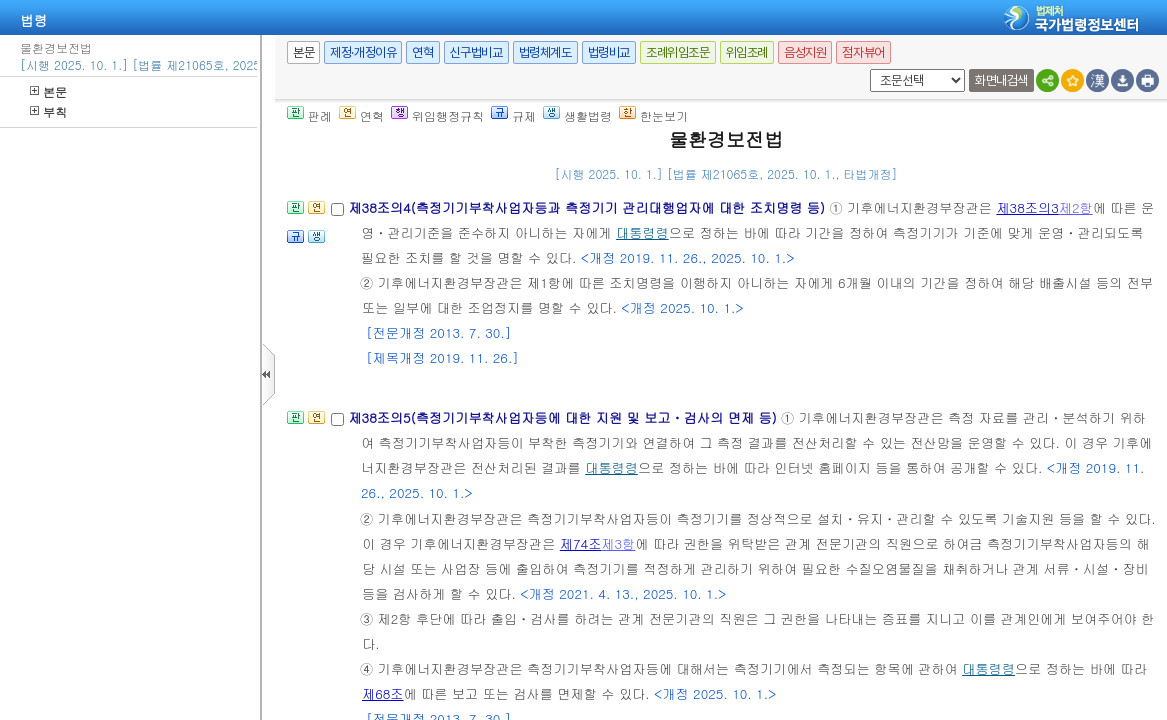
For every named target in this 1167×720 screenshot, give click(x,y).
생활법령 (577, 115)
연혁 (422, 52)
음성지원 (805, 52)
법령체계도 (545, 52)
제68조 (383, 693)
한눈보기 (653, 115)
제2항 (1076, 207)
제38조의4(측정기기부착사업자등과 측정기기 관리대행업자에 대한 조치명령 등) (588, 207)
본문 (48, 91)
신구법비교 (476, 52)
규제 (513, 115)
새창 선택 (866, 69)
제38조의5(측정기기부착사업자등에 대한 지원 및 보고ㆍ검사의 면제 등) (564, 417)
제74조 (581, 543)
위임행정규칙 (437, 115)
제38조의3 (1027, 207)
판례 (309, 115)
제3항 (618, 543)
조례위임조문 (678, 52)
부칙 (48, 111)
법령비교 (609, 52)
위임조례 (747, 52)
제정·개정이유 (363, 52)
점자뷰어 (863, 52)
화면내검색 (1001, 80)
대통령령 (642, 232)
